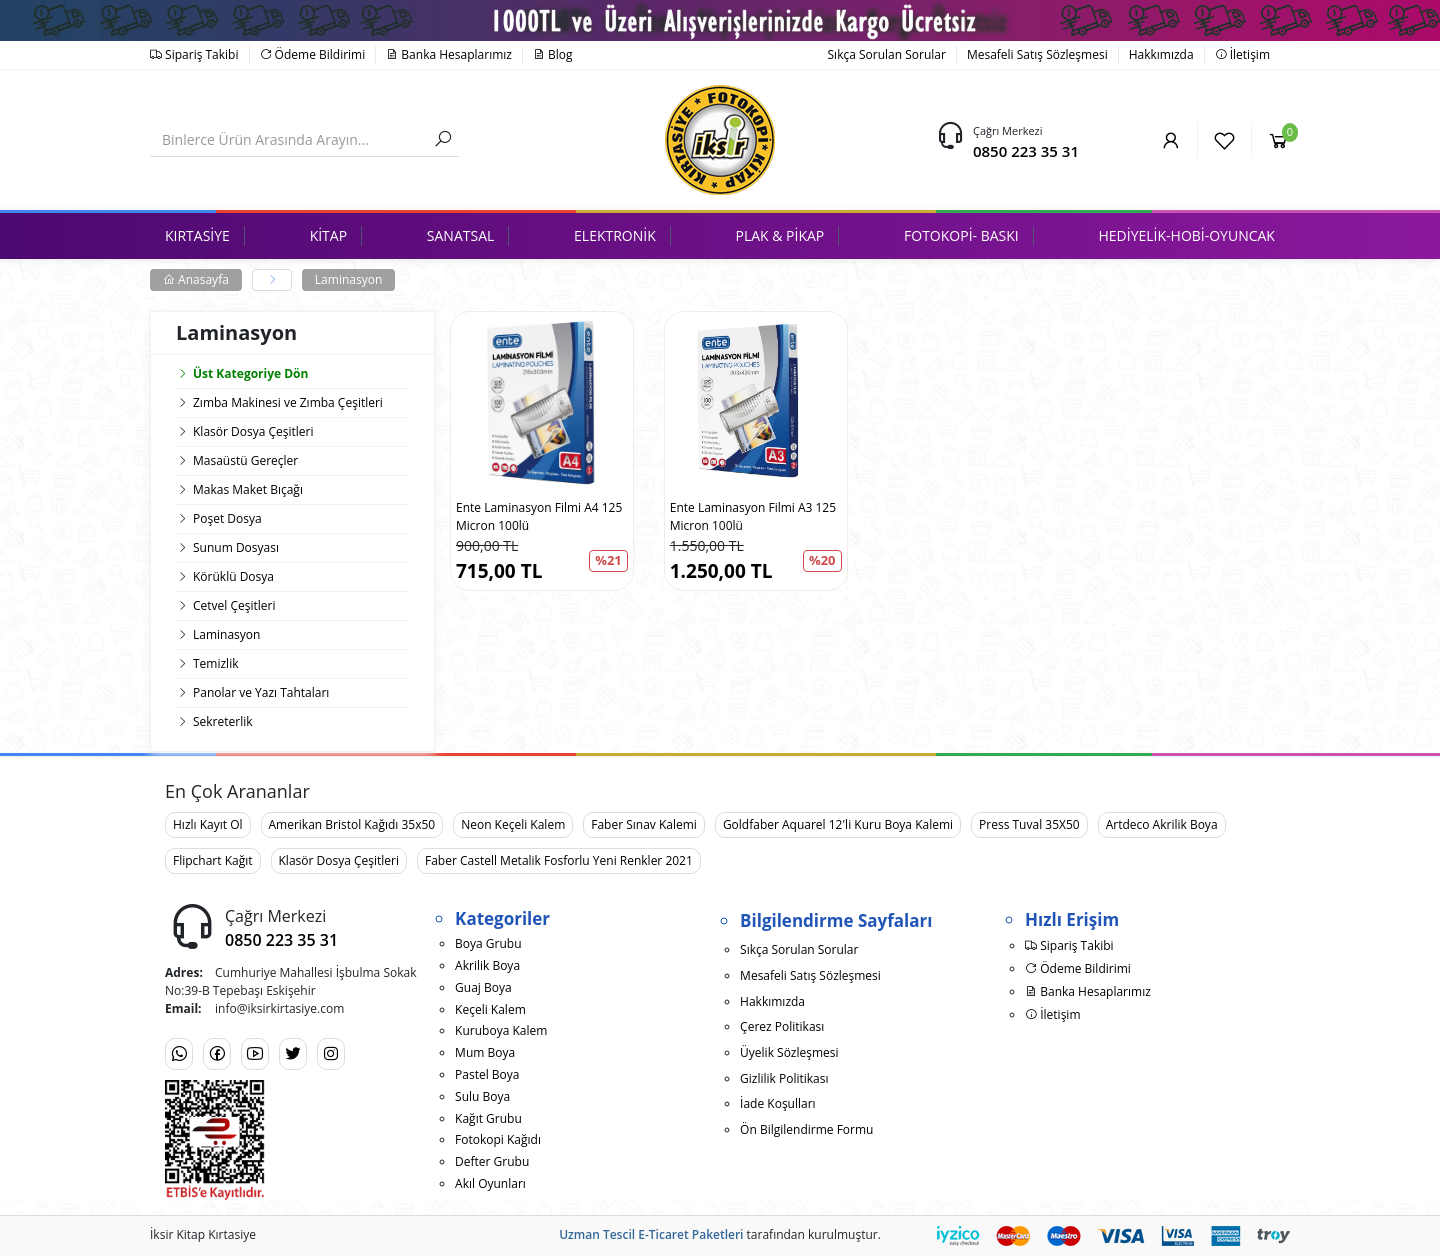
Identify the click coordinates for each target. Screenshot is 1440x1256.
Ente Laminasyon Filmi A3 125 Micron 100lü (753, 516)
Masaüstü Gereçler (245, 460)
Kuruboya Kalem (501, 1030)
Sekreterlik (223, 721)
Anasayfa (196, 279)
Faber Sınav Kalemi (644, 824)
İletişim (1242, 54)
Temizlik (215, 663)
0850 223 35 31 (1026, 151)
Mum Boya (485, 1052)
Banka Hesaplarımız (449, 54)
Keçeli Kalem (490, 1009)
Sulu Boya (482, 1096)
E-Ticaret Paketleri (690, 1234)
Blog (553, 54)
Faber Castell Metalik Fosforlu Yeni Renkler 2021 (559, 860)
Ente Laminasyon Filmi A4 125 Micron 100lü (539, 516)
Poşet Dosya (227, 518)
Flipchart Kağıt (213, 860)
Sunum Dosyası (236, 547)
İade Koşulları (778, 1103)
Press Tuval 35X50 (1029, 824)
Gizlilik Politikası (784, 1078)
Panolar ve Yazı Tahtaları (261, 692)
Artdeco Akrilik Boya (1162, 824)
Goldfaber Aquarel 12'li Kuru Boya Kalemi (838, 824)
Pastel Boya (487, 1074)
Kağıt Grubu (488, 1118)
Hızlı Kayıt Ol (208, 824)
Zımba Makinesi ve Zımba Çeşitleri (288, 402)
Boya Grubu (488, 943)
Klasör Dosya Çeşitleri (253, 431)
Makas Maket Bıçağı (248, 489)
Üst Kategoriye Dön (242, 373)
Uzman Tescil (597, 1234)
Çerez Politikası (782, 1026)
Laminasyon (348, 279)
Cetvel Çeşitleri (234, 605)
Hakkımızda (1161, 54)
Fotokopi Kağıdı (498, 1139)
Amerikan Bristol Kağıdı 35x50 (352, 824)
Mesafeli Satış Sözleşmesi (1037, 54)
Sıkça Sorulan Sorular (887, 54)
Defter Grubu (492, 1161)
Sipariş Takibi (194, 54)
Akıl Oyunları (490, 1183)
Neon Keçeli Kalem (513, 824)
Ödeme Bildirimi (313, 54)
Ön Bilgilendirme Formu (806, 1129)
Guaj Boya (483, 987)
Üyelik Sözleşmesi (789, 1052)
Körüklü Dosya (233, 576)
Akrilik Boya (487, 965)
